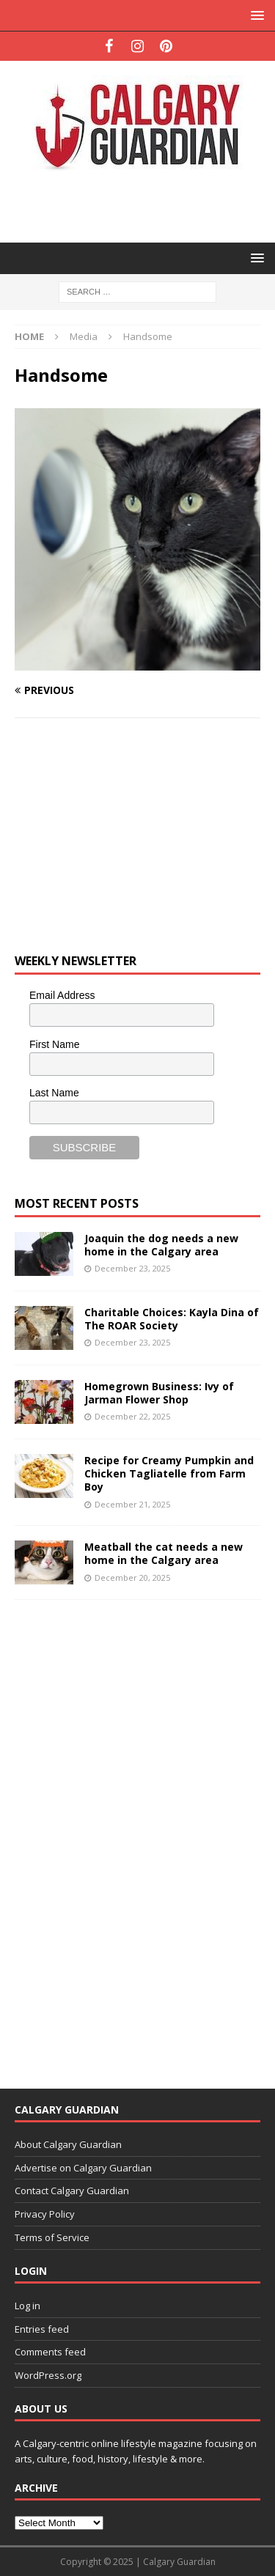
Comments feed (50, 2351)
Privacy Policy (45, 2214)
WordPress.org (48, 2375)
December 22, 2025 (132, 1416)
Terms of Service (52, 2237)
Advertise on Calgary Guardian (83, 2167)
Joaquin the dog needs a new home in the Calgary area (161, 1244)
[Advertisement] (145, 205)
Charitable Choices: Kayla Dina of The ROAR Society (171, 1318)
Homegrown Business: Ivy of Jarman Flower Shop (159, 1392)
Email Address (62, 995)
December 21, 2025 (132, 1504)
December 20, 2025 (132, 1577)
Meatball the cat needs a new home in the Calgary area (163, 1553)
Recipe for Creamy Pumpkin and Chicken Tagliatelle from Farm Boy (169, 1473)
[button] (254, 15)
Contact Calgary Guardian (72, 2190)
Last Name (54, 1093)
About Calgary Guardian (68, 2144)
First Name (54, 1044)
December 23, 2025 (132, 1268)
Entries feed (42, 2329)
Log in (27, 2305)
